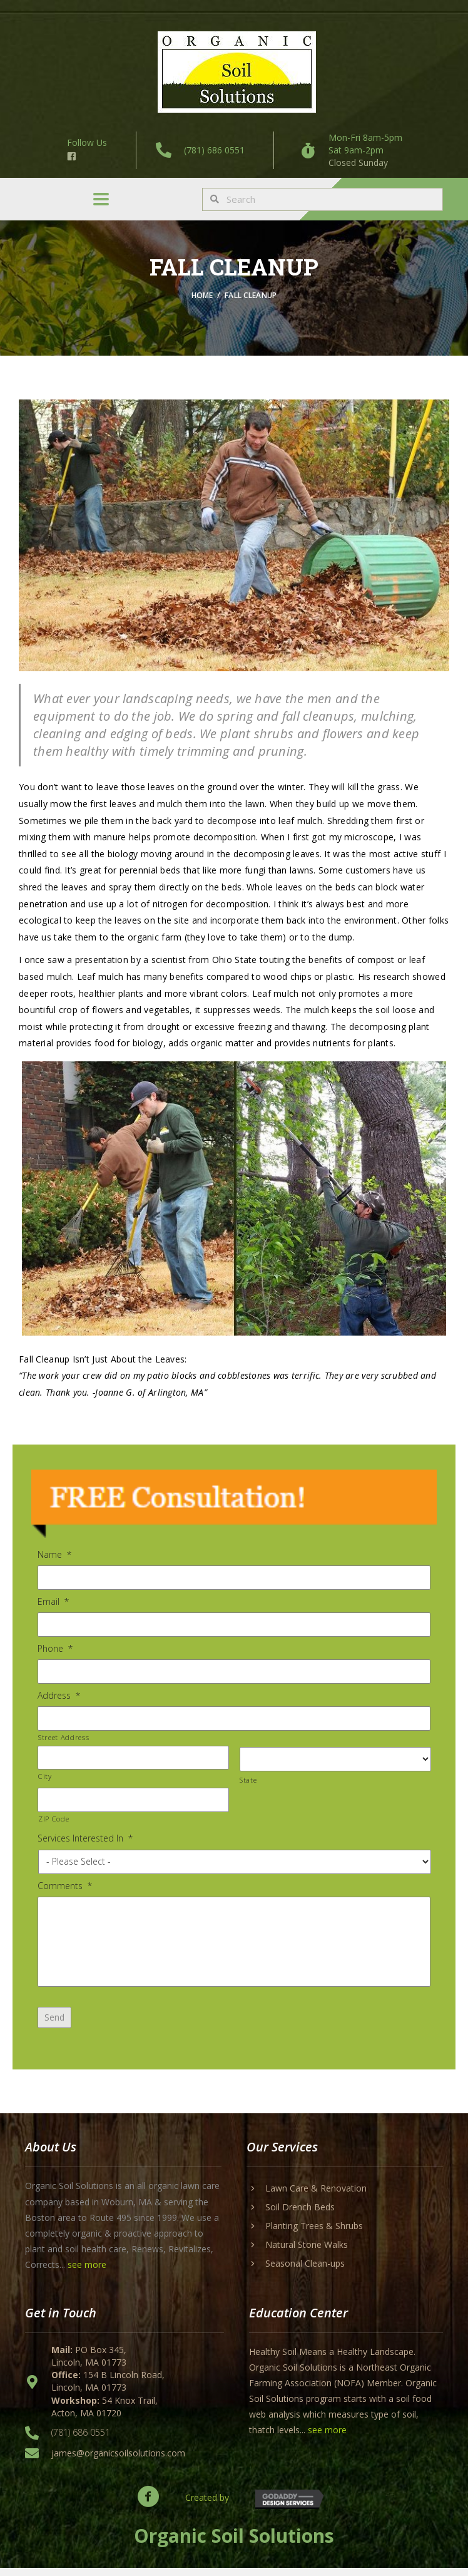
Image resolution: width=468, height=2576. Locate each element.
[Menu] (101, 199)
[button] (147, 2504)
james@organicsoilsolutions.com (118, 2460)
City (45, 1773)
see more (87, 2273)
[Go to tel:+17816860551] (196, 150)
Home (203, 295)
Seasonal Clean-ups (305, 2271)
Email (53, 1601)
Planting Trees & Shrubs (314, 2233)
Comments (65, 1883)
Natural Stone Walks (306, 2252)
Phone (55, 1648)
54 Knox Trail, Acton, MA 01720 (104, 2414)
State (248, 1777)
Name (54, 1554)
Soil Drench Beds (300, 2214)
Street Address (63, 1735)
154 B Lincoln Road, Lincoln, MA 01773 (108, 2388)
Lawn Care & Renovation (316, 2196)
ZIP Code (53, 1816)
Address (59, 1694)
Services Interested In (85, 1836)
